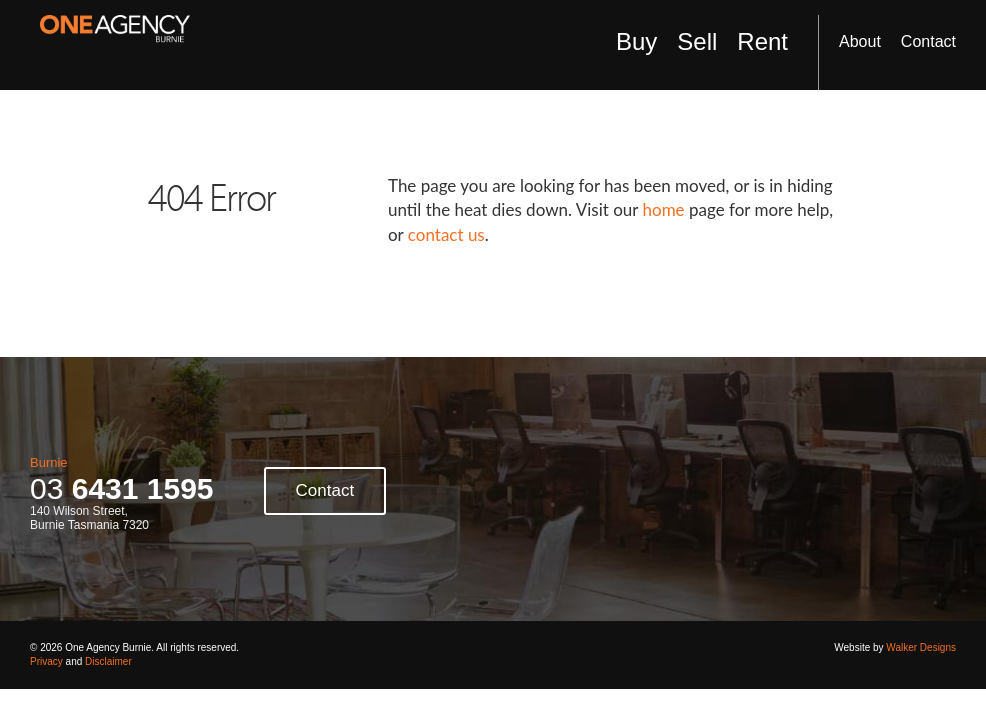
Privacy (46, 661)
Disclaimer (108, 661)
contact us (446, 234)
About (860, 41)
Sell (697, 41)
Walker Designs (921, 647)
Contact (928, 41)
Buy (636, 41)
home (664, 209)
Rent (762, 41)
